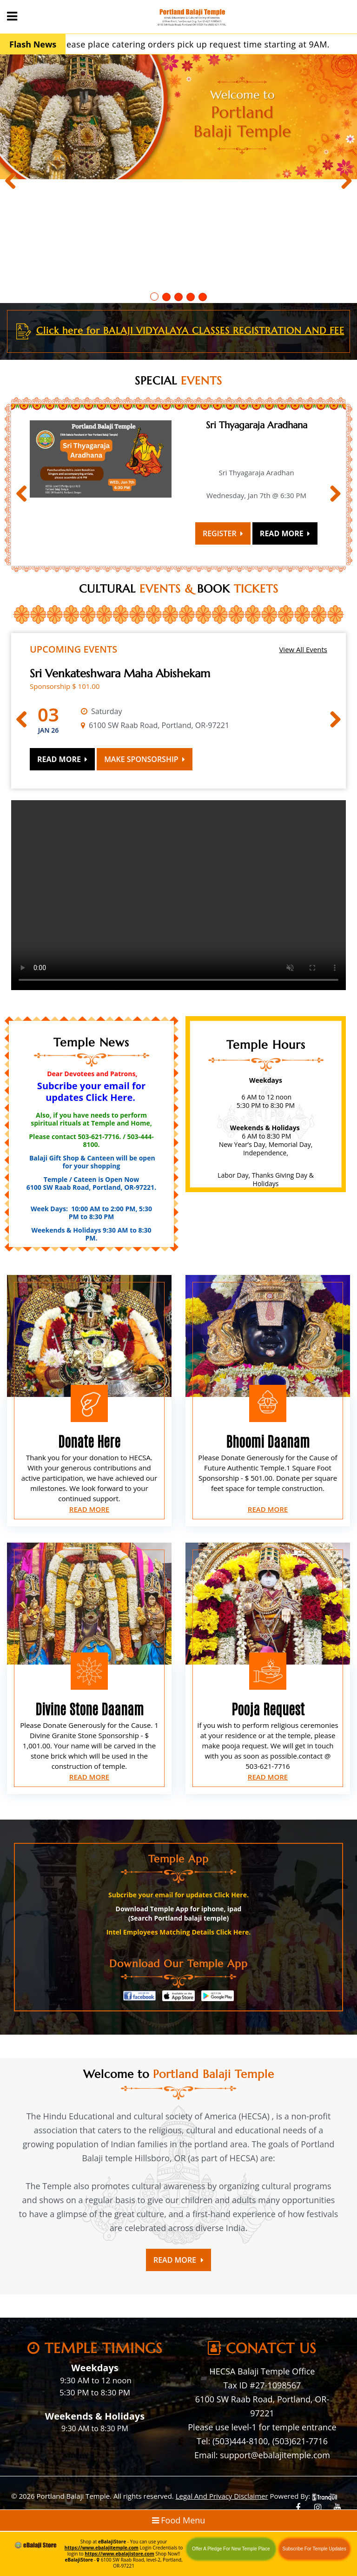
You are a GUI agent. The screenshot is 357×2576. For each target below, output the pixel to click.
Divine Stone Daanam (89, 1709)
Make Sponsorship (144, 759)
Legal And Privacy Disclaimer (222, 2496)
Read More (285, 533)
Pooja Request (267, 1709)
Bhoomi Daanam (268, 1442)
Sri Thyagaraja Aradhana (256, 425)
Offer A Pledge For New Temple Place (231, 2548)
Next (343, 181)
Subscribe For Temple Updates (314, 2548)
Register (223, 533)
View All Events (303, 649)
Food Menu (178, 2520)
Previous (14, 181)
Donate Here (89, 1442)
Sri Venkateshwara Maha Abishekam (120, 674)
